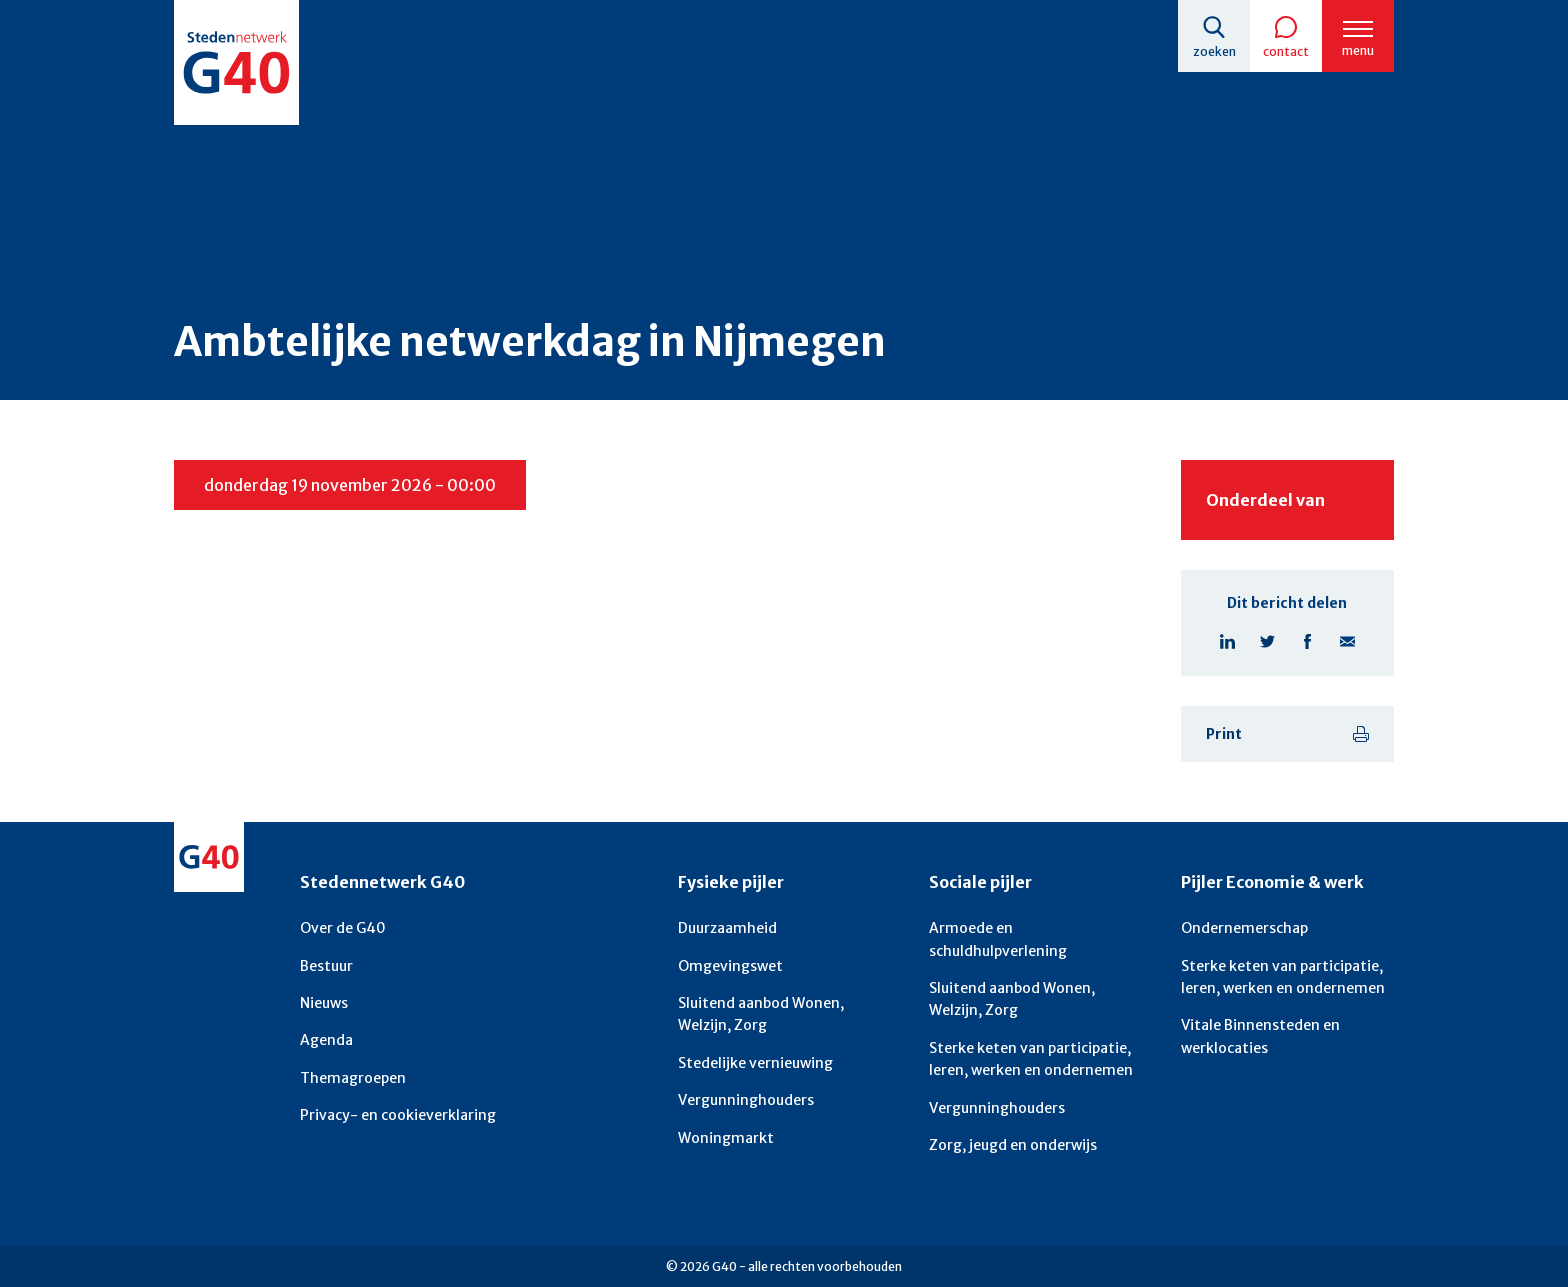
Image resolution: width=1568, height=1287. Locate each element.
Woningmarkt (726, 1138)
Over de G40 (343, 928)
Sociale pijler (980, 882)
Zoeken (1214, 51)
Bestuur (326, 966)
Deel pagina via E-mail (1347, 641)
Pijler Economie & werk (1272, 882)
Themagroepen (353, 1078)
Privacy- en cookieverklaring (398, 1115)
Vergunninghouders (746, 1100)
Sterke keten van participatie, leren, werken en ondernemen (1031, 1059)
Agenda (326, 1040)
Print (1224, 734)
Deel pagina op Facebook (1307, 641)
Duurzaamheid (727, 928)
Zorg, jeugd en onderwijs (1013, 1145)
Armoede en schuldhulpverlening (998, 939)
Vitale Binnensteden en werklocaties (1260, 1036)
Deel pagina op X (1267, 641)
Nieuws (324, 1003)
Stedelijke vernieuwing (755, 1063)
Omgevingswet (730, 966)
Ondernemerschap (1244, 928)
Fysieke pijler (731, 882)
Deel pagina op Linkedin (1227, 641)
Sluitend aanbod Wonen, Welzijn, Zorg (761, 1014)
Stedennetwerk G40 (382, 882)
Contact (1286, 51)
